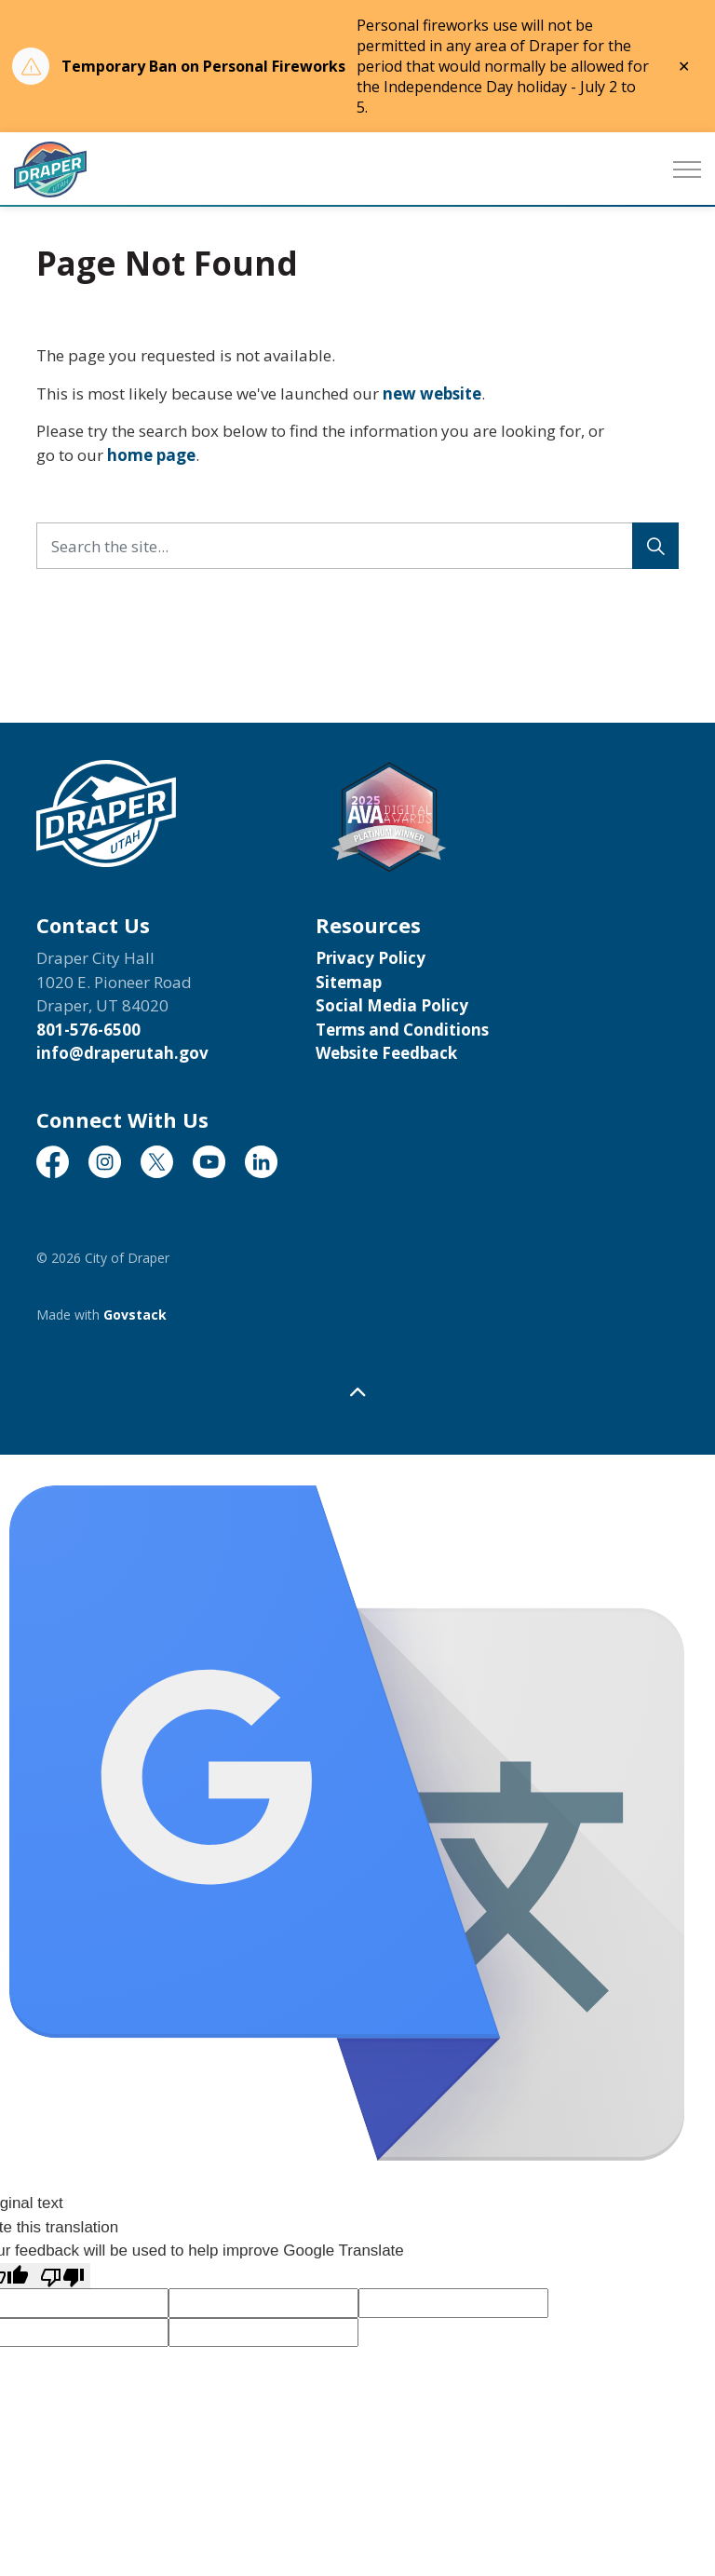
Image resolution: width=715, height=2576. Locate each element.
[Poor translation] (62, 2276)
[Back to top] (357, 1392)
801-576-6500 (88, 1029)
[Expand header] (687, 169)
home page (151, 455)
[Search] (655, 545)
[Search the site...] (357, 545)
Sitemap (349, 982)
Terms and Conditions (402, 1029)
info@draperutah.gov (122, 1053)
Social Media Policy (392, 1005)
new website (432, 393)
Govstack (135, 1314)
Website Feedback (386, 1053)
